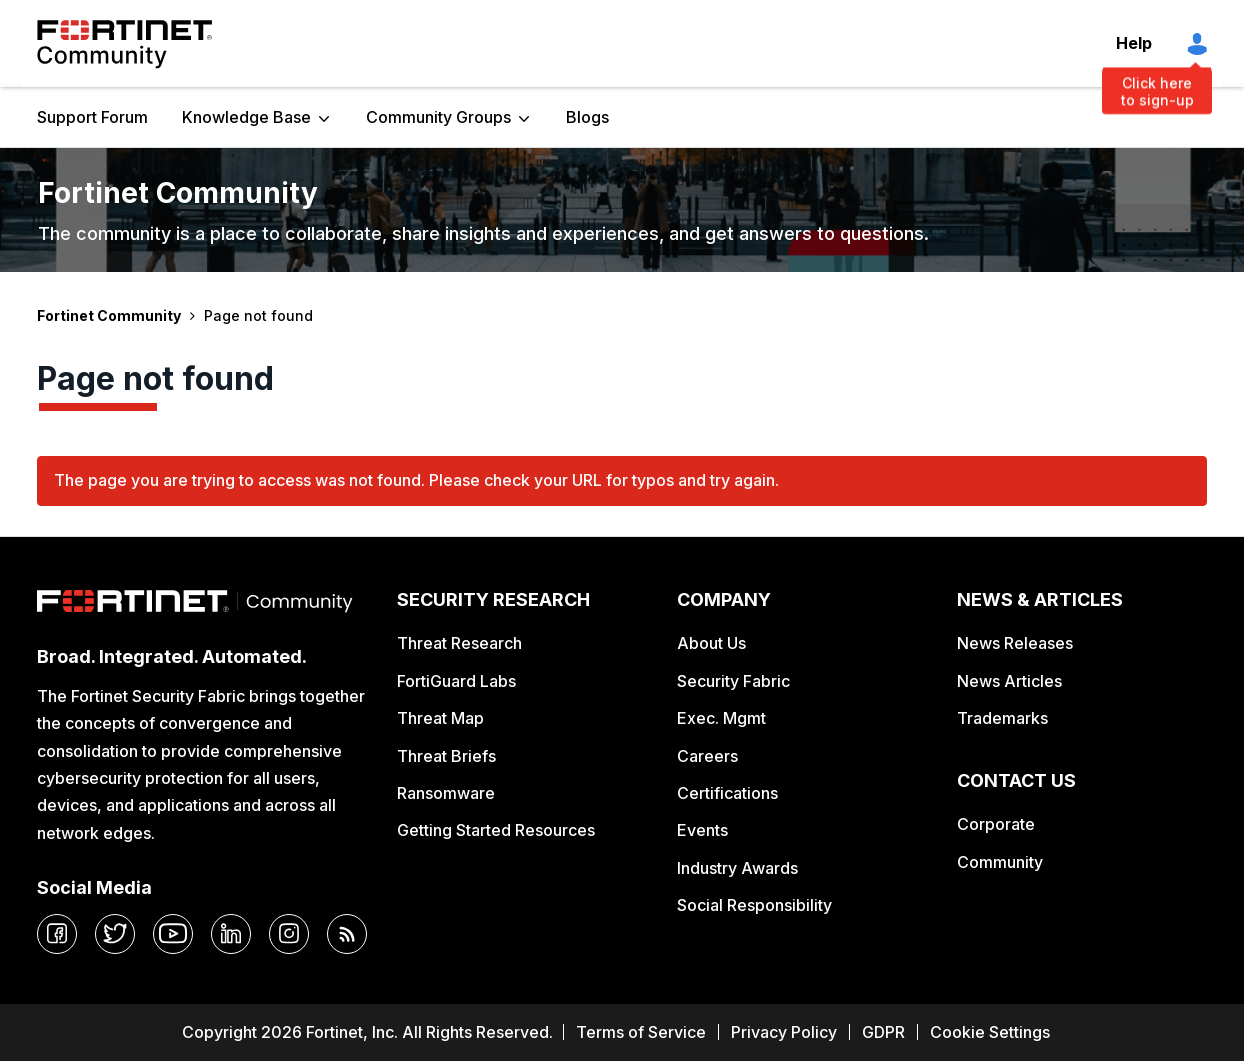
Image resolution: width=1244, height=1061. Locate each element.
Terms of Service (641, 1032)
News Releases (1015, 643)
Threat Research (459, 643)
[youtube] (173, 934)
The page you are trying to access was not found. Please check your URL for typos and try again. (416, 480)
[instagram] (289, 934)
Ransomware (446, 793)
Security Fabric (733, 681)
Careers (707, 756)
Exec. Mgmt (721, 718)
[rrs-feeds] (347, 934)
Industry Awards (737, 868)
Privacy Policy (784, 1032)
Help (1134, 43)
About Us (711, 643)
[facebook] (57, 934)
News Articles (1009, 681)
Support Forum (92, 117)
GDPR (883, 1032)
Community (1000, 862)
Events (702, 830)
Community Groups (438, 117)
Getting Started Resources (496, 830)
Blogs (587, 117)
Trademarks (1002, 718)
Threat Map (440, 718)
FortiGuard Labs (456, 681)
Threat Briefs (446, 756)
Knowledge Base (246, 117)
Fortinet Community (124, 44)
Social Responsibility (754, 905)
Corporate (996, 824)
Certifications (727, 793)
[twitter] (115, 934)
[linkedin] (231, 934)
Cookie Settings (990, 1032)
